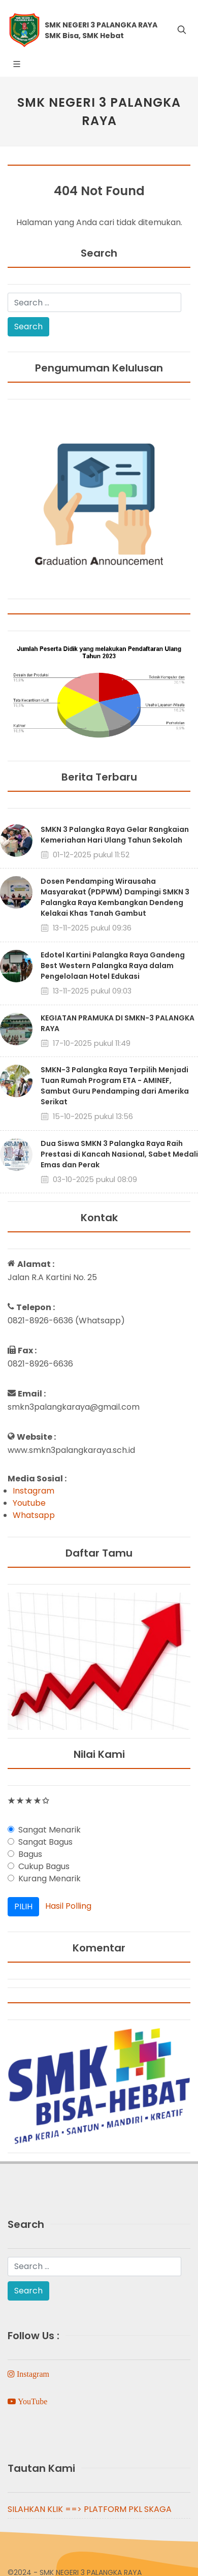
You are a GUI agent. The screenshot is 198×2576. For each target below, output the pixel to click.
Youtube (29, 1503)
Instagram (33, 1491)
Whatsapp (34, 1515)
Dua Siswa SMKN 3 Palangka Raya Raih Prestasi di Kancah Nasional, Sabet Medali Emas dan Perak (119, 1154)
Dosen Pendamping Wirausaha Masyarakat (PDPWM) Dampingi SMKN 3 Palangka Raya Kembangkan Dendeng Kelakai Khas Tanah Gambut (115, 897)
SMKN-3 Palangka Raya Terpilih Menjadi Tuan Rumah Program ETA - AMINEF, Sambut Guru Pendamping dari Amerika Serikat (115, 1086)
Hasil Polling (68, 1906)
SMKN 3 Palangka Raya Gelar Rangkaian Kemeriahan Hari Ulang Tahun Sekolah (115, 834)
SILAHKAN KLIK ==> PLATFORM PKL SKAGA (90, 2509)
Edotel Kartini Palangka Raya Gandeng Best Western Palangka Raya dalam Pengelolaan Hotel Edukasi (113, 965)
